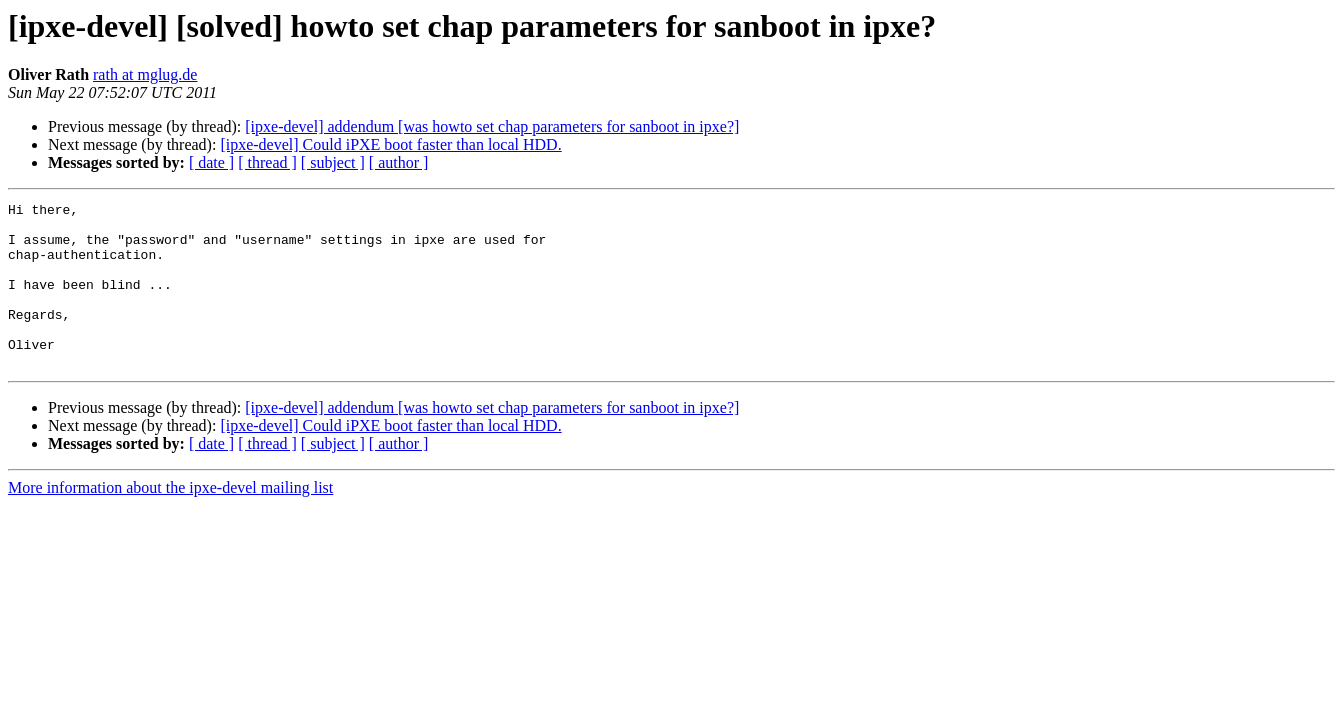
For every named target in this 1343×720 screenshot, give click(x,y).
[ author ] (399, 162)
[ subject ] (333, 162)
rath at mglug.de (145, 74)
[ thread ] (267, 162)
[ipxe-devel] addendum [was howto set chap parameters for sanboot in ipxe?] (492, 126)
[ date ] (211, 162)
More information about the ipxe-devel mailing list (170, 520)
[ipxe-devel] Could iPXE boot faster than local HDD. (390, 144)
